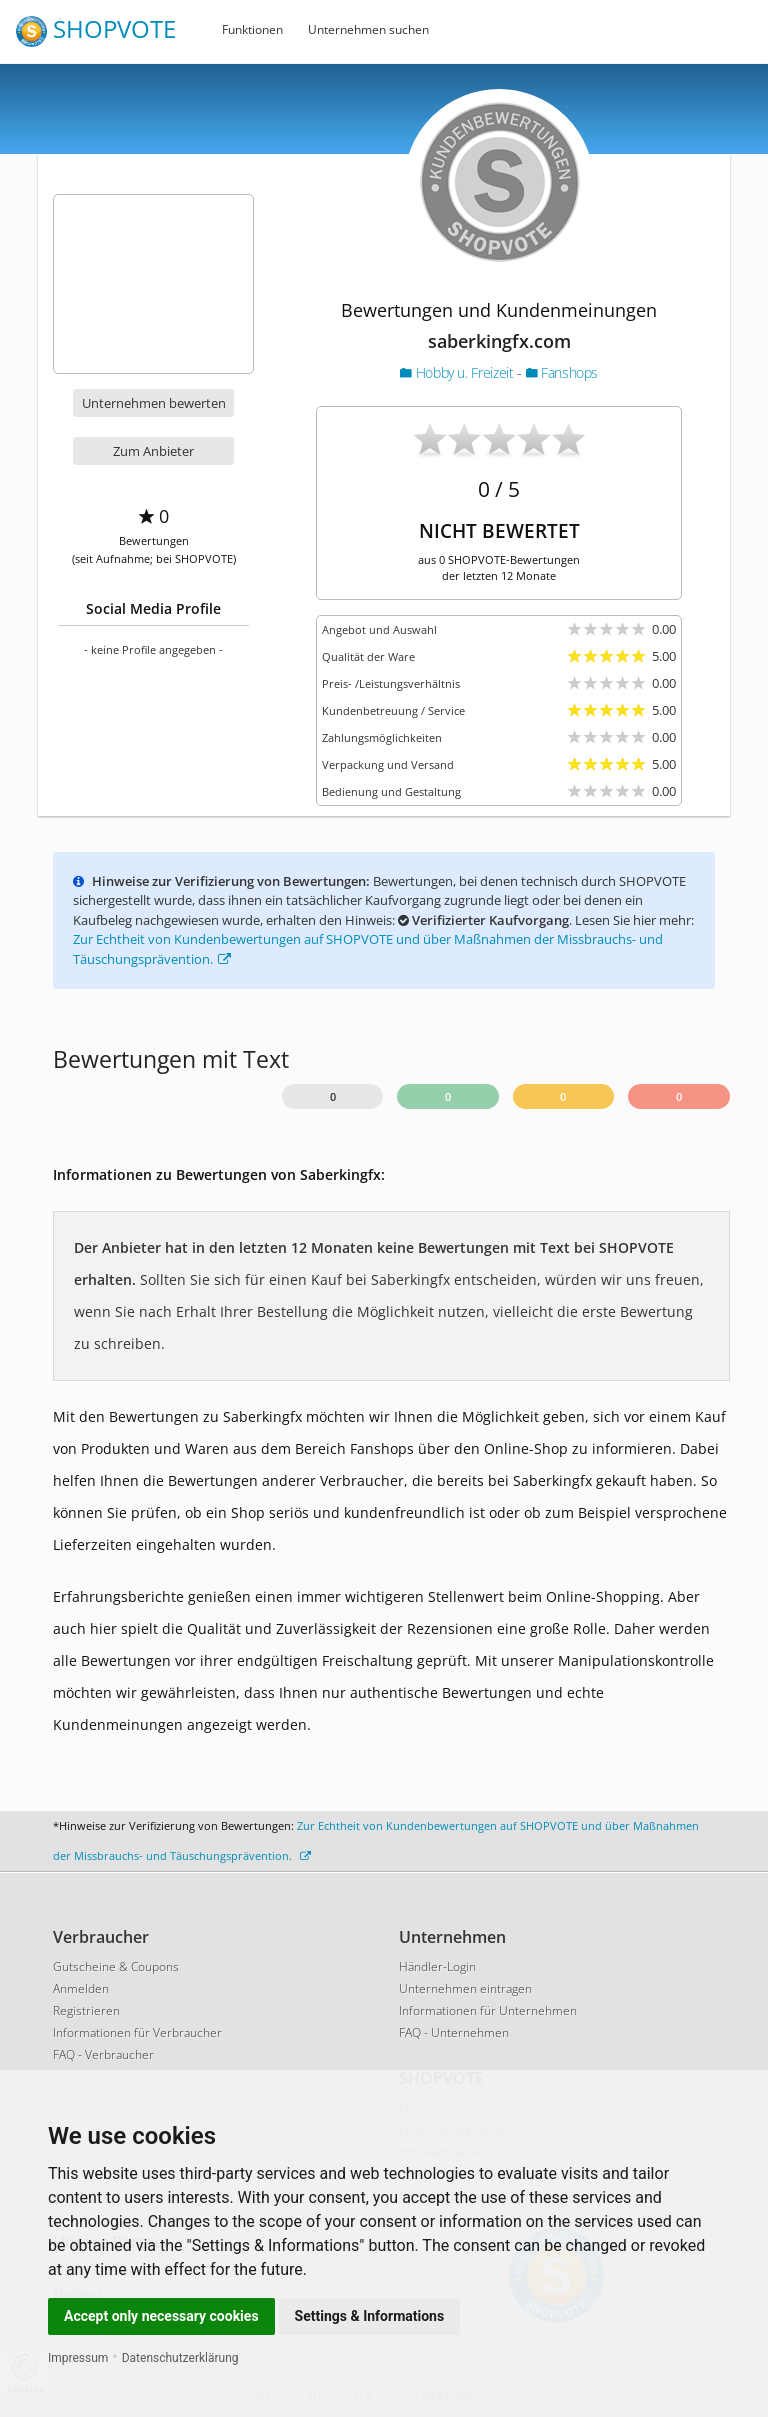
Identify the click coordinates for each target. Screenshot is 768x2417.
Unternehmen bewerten (154, 403)
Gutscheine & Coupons (116, 1966)
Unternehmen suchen (368, 29)
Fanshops (562, 372)
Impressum (78, 2358)
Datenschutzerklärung (180, 2358)
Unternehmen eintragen (465, 1988)
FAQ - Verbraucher (103, 2054)
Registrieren (86, 2010)
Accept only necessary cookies (161, 2316)
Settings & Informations (370, 2316)
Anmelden (81, 1988)
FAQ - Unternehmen (454, 2032)
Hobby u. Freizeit (458, 372)
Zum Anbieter (153, 451)
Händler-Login (437, 1966)
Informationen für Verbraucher (137, 2032)
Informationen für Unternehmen (488, 2010)
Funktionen (252, 29)
